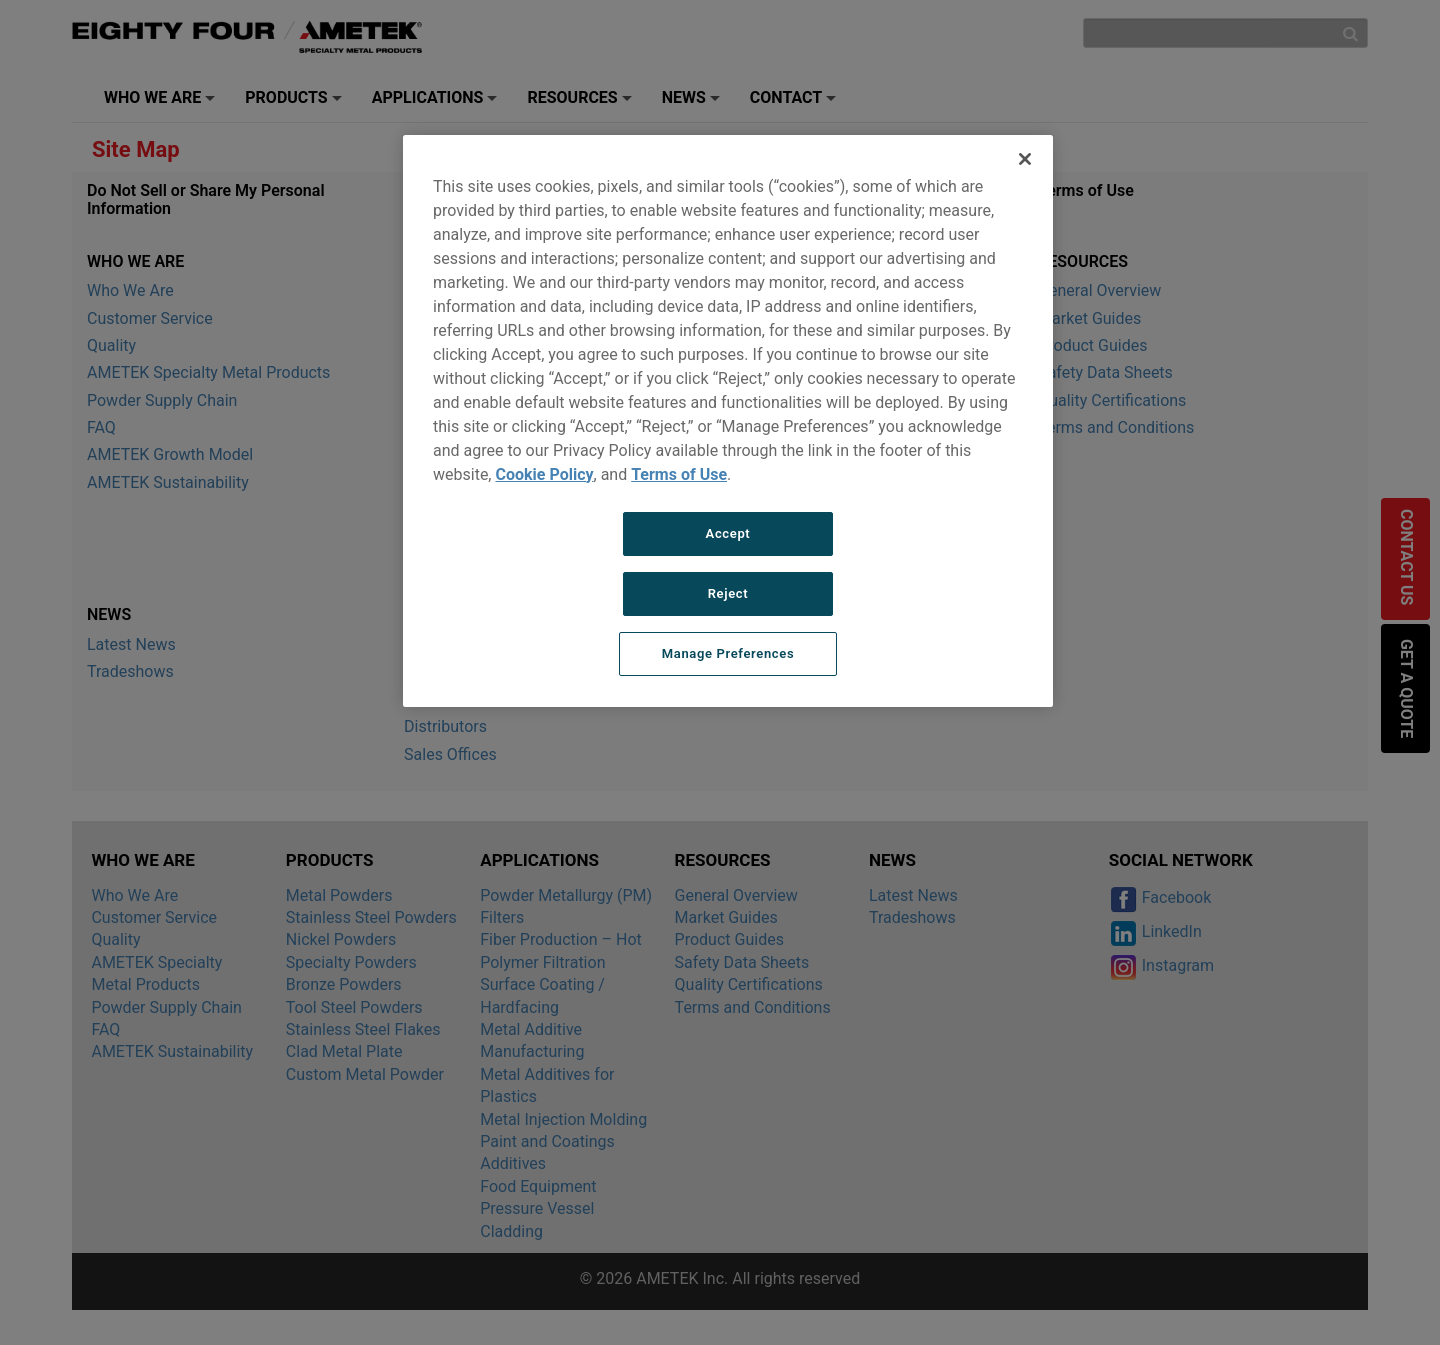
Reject (728, 593)
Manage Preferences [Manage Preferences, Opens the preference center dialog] (728, 653)
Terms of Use (679, 474)
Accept (728, 533)
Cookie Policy (544, 474)
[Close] (1025, 159)
